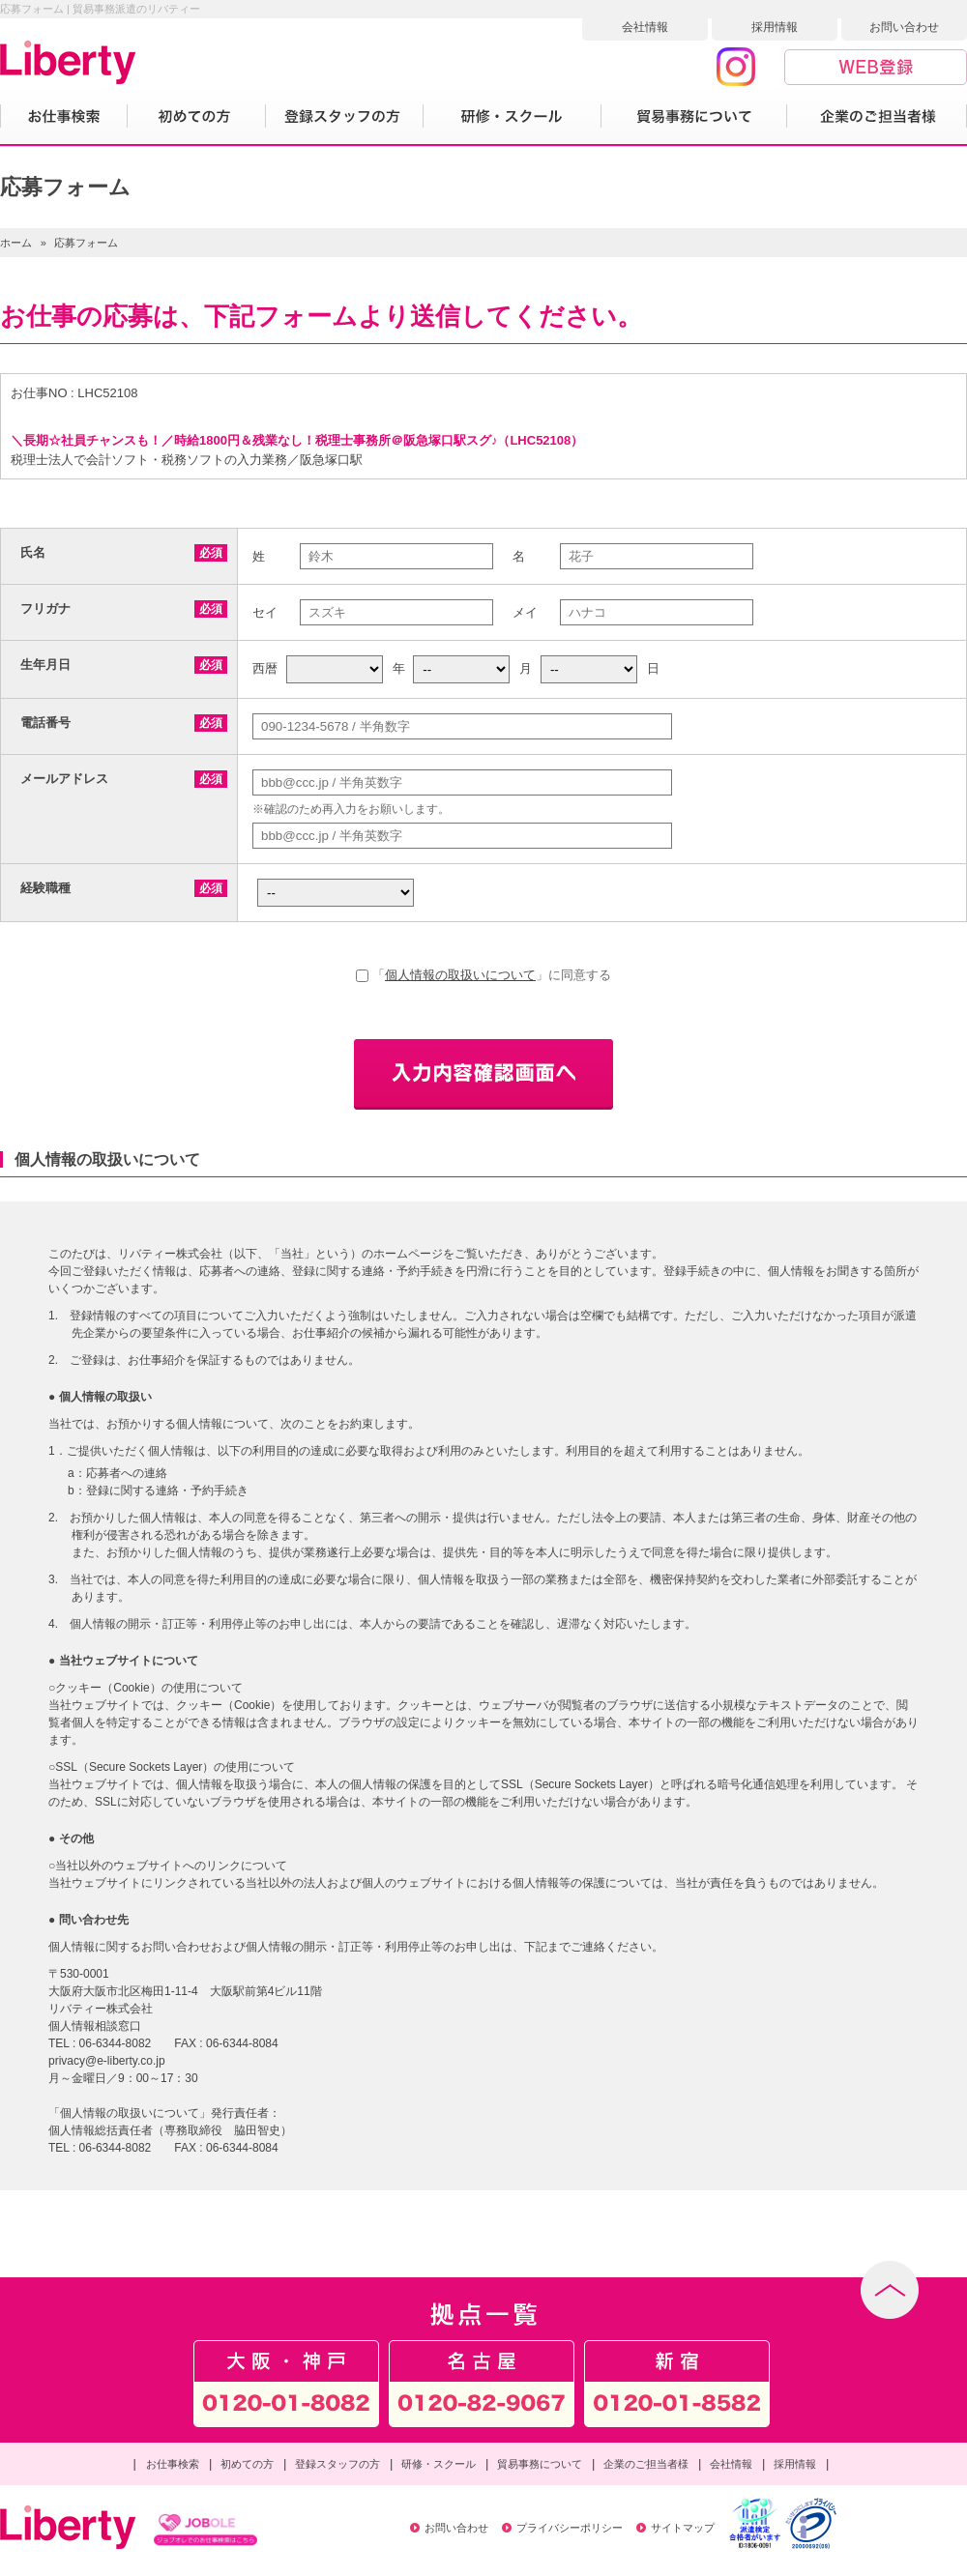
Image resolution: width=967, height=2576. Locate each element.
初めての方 (247, 2464)
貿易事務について (539, 2464)
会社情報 (645, 27)
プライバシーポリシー (569, 2527)
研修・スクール (438, 2464)
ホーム (16, 242)
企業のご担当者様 (646, 2464)
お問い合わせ (904, 27)
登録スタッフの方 (337, 2464)
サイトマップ (683, 2527)
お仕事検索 (172, 2464)
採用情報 (774, 27)
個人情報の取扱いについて (460, 975)
